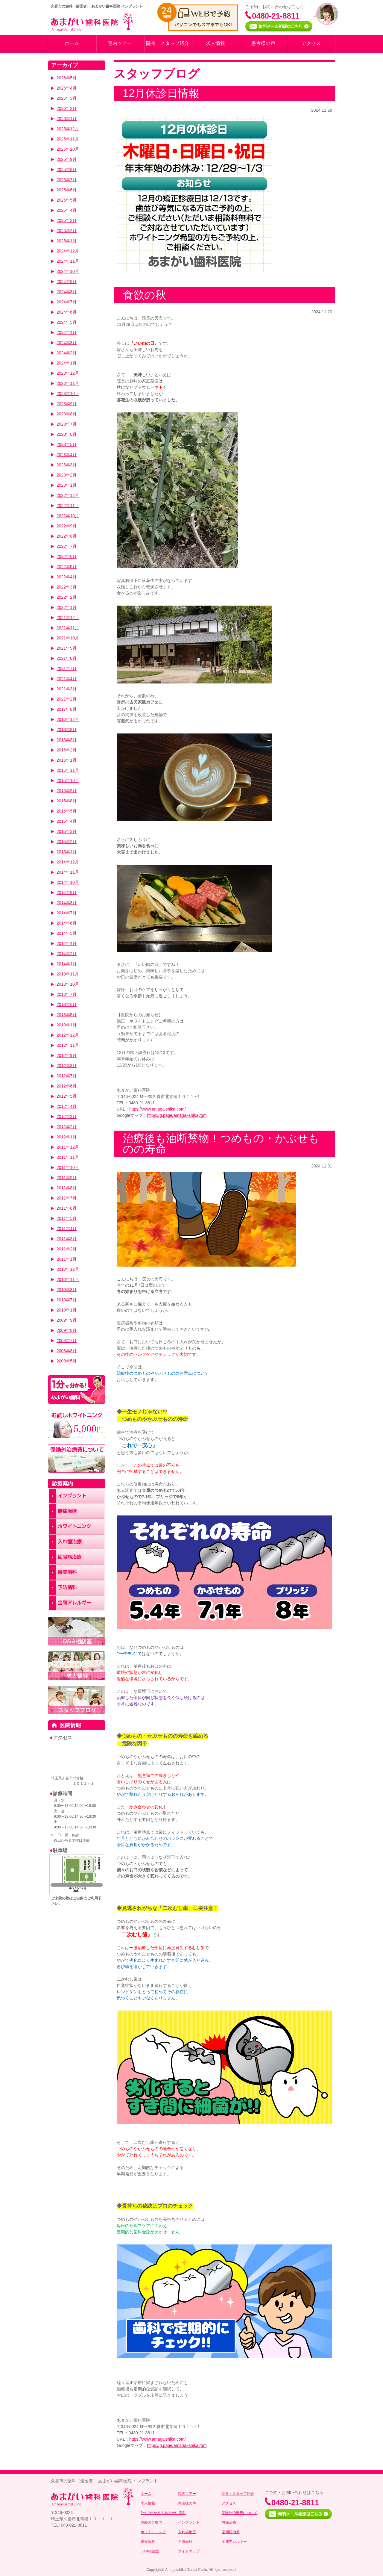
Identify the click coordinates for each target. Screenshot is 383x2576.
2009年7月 (67, 1340)
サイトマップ (189, 2551)
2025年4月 (67, 210)
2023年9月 (67, 403)
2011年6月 (67, 1208)
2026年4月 (67, 88)
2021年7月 (67, 668)
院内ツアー (120, 43)
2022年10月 (68, 515)
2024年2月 (67, 352)
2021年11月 (68, 627)
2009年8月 (67, 1330)
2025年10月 (68, 149)
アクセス (311, 43)
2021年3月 (67, 688)
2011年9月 (67, 1177)
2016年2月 (67, 750)
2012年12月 (68, 1035)
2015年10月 (68, 780)
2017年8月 (67, 709)
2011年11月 (68, 1157)
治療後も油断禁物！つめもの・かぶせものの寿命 (221, 1143)
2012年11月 (68, 1045)
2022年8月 (67, 536)
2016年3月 (67, 739)
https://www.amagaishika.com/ (157, 1109)
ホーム (72, 43)
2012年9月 (67, 1055)
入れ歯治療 (187, 2532)
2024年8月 (67, 291)
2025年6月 (67, 189)
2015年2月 (67, 841)
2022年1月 (67, 607)
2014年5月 (67, 933)
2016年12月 (68, 719)
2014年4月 (67, 943)
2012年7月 (67, 1075)
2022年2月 (67, 597)
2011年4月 (67, 1228)
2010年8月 (67, 1289)
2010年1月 (67, 1310)
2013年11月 (68, 974)
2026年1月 (67, 118)
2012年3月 (67, 1116)
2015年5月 (67, 811)
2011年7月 (67, 1198)
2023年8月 (67, 414)
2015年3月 (67, 831)
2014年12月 (68, 862)
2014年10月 (68, 882)
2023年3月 (67, 464)
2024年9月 (67, 281)
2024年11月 (68, 261)
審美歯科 (148, 2541)
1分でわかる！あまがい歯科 (163, 2513)
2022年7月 (67, 546)
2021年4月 (67, 678)
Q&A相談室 (150, 2551)
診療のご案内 (151, 2522)
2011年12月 (68, 1147)
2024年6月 (67, 312)
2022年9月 (67, 526)
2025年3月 (67, 220)
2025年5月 (67, 200)
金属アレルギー (234, 2541)
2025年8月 (67, 169)
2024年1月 (67, 363)
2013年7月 (67, 994)
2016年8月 (67, 729)
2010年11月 (68, 1279)
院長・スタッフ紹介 (167, 43)
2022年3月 (67, 587)
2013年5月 (67, 1014)
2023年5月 (67, 444)
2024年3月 (67, 342)
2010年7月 (67, 1299)
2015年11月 (68, 770)
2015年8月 (67, 800)
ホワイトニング (153, 2532)
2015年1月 (67, 851)
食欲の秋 (144, 295)
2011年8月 (67, 1187)
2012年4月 (67, 1106)
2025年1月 (67, 240)
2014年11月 (68, 872)
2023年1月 (67, 485)
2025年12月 (68, 128)
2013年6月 (67, 1004)
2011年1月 (67, 1259)
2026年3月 (67, 98)
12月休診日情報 (161, 93)
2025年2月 (67, 230)
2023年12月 (68, 373)
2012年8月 (67, 1065)
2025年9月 (67, 159)
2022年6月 (67, 556)
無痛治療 (229, 2522)
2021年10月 (68, 638)
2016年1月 (67, 760)
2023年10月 (68, 393)
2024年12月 (68, 251)
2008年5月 (67, 1361)
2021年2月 (67, 699)
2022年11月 (68, 505)
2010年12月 (68, 1269)
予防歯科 (185, 2541)
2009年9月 (67, 1320)
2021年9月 (67, 648)
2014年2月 (67, 953)
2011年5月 (67, 1218)
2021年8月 (67, 658)
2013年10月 (68, 984)
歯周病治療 (231, 2532)
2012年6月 (67, 1086)
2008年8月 (67, 1350)
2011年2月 (67, 1249)
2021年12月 (68, 617)
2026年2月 (67, 108)
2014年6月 (67, 923)
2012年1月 (67, 1137)
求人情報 (215, 43)
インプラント (189, 2522)
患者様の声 (263, 43)
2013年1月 (67, 1024)
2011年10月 (68, 1167)
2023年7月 (67, 424)
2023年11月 (68, 383)
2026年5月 (67, 77)
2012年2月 (67, 1126)
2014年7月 (67, 912)
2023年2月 (67, 475)
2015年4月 (67, 821)
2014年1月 (67, 963)
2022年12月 (68, 495)
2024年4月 (67, 332)
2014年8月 (67, 902)
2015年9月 (67, 790)
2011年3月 (67, 1238)
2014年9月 (67, 892)
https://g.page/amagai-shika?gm (176, 1115)
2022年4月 (67, 576)
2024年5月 (67, 322)
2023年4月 (67, 454)
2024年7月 (67, 302)
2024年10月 (68, 271)
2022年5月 (67, 566)
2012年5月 (67, 1096)
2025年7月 (67, 179)
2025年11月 (68, 139)
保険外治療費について (239, 2513)
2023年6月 (67, 434)
